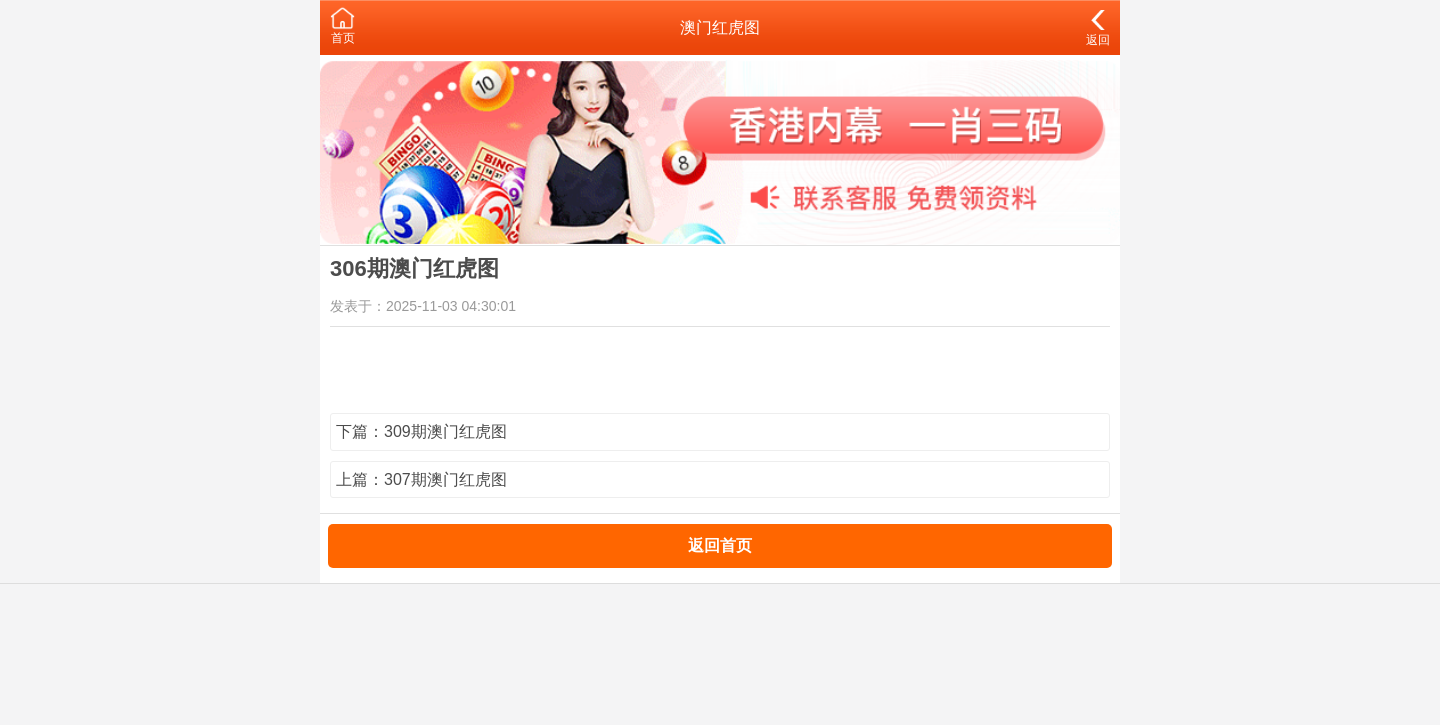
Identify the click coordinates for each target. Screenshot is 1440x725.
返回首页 (720, 545)
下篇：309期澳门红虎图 (421, 431)
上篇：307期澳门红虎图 (421, 479)
